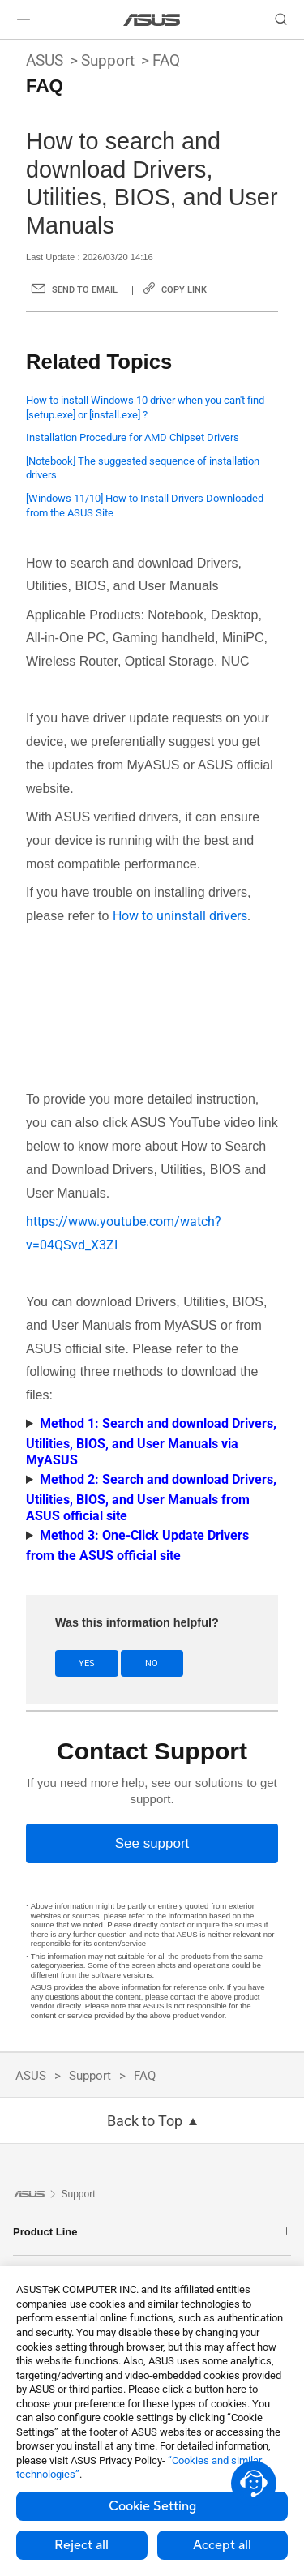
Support (108, 60)
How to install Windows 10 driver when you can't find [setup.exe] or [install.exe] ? (145, 407)
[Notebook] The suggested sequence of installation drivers (142, 468)
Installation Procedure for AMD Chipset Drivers (132, 437)
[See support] (152, 1843)
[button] (23, 19)
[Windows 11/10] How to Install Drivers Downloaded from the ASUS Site (144, 505)
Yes (87, 1663)
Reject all (81, 2545)
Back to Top (144, 2121)
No (151, 1663)
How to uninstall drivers (180, 916)
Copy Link (184, 290)
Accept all (222, 2545)
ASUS (44, 60)
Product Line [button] (152, 2232)
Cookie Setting (152, 2506)
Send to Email (85, 290)
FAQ (166, 60)
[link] (152, 20)
